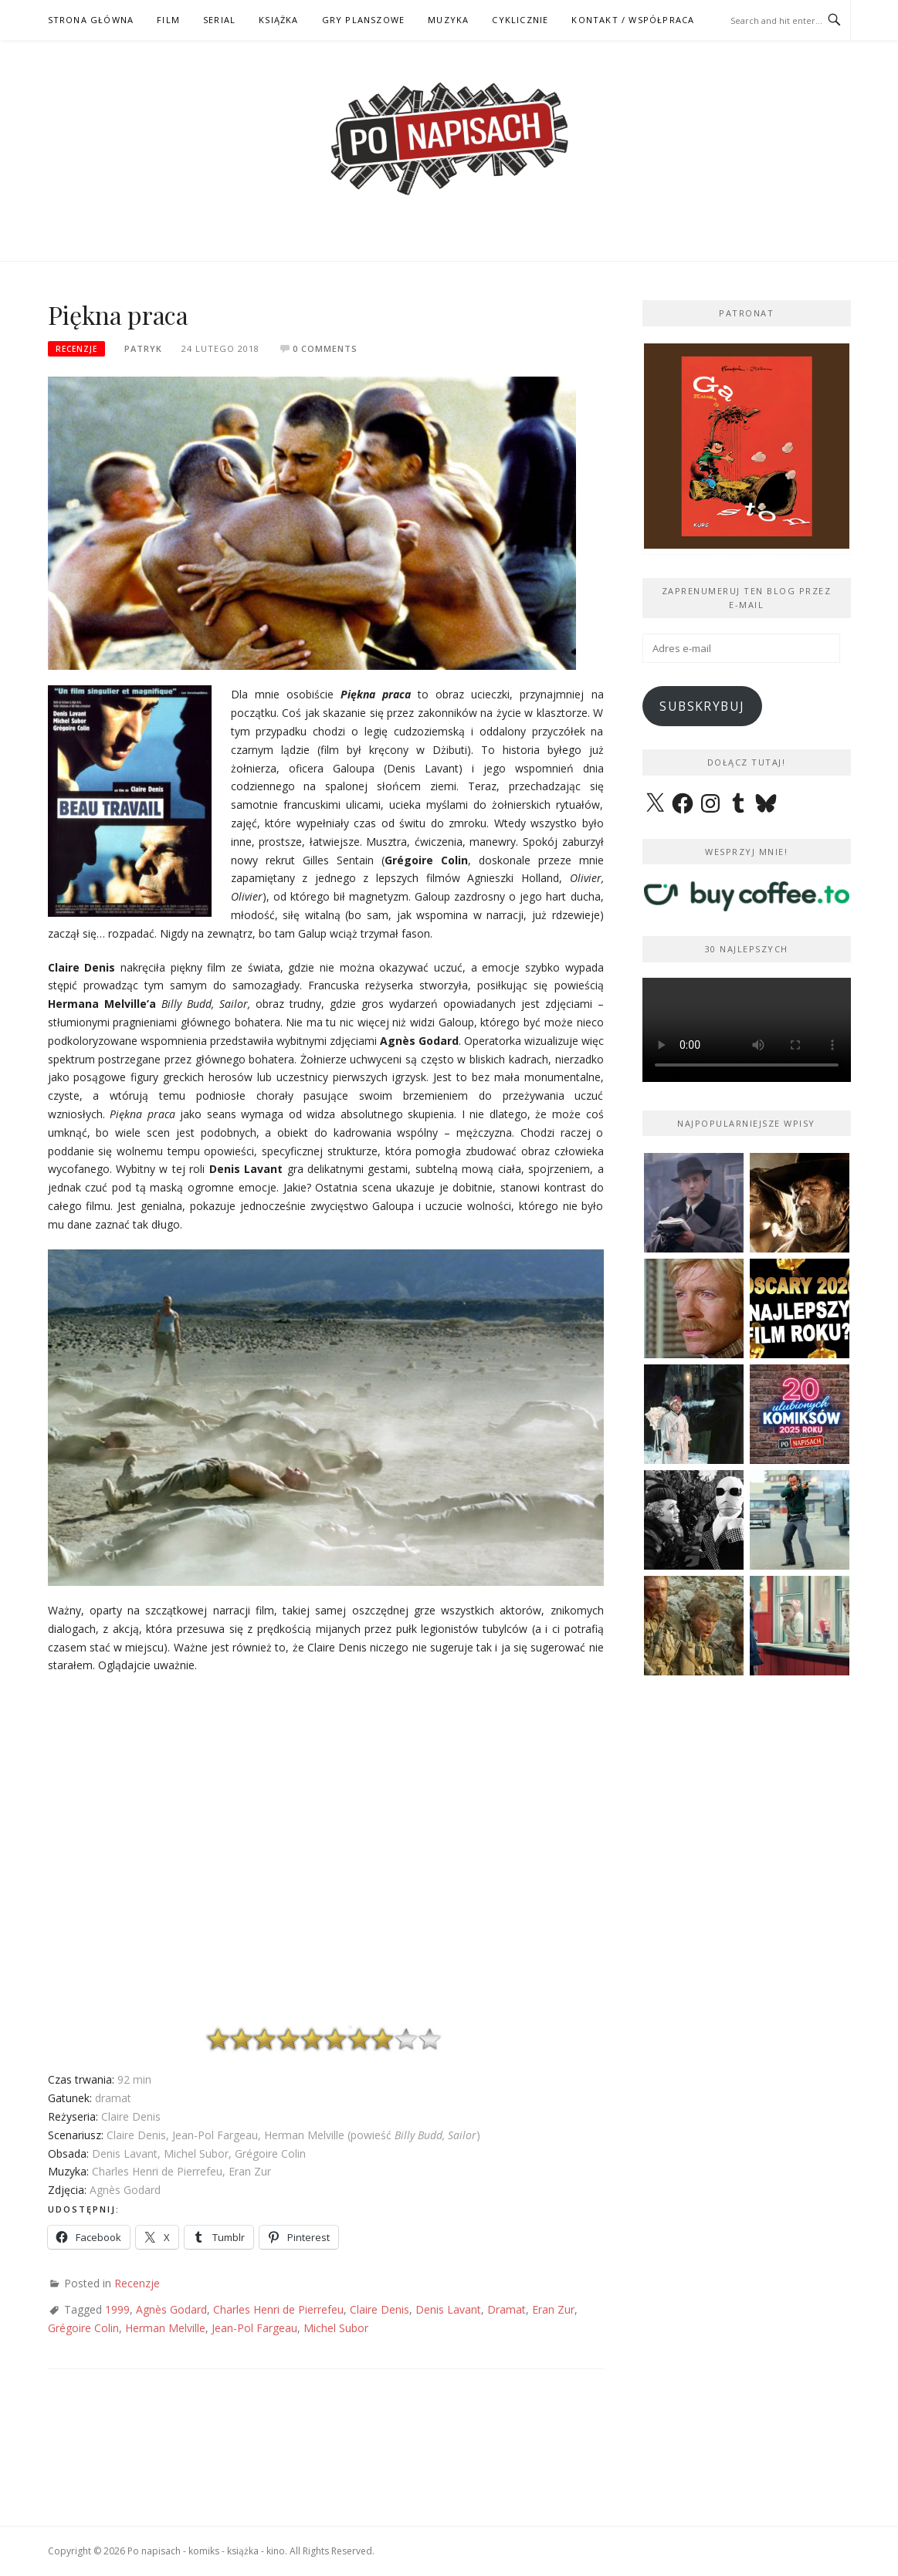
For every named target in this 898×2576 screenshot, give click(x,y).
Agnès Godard (171, 2309)
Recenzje (76, 348)
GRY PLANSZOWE (363, 19)
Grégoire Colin (83, 2328)
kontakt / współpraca (632, 19)
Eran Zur (553, 2309)
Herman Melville (165, 2328)
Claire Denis (379, 2309)
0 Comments (325, 348)
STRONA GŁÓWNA (91, 19)
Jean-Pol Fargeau (254, 2328)
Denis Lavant (448, 2309)
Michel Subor (335, 2328)
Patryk (143, 348)
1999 (117, 2309)
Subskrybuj (701, 706)
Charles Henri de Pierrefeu (278, 2309)
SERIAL (219, 19)
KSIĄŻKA (278, 19)
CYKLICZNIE (520, 19)
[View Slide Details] (746, 446)
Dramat (506, 2309)
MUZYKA (448, 19)
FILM (168, 19)
